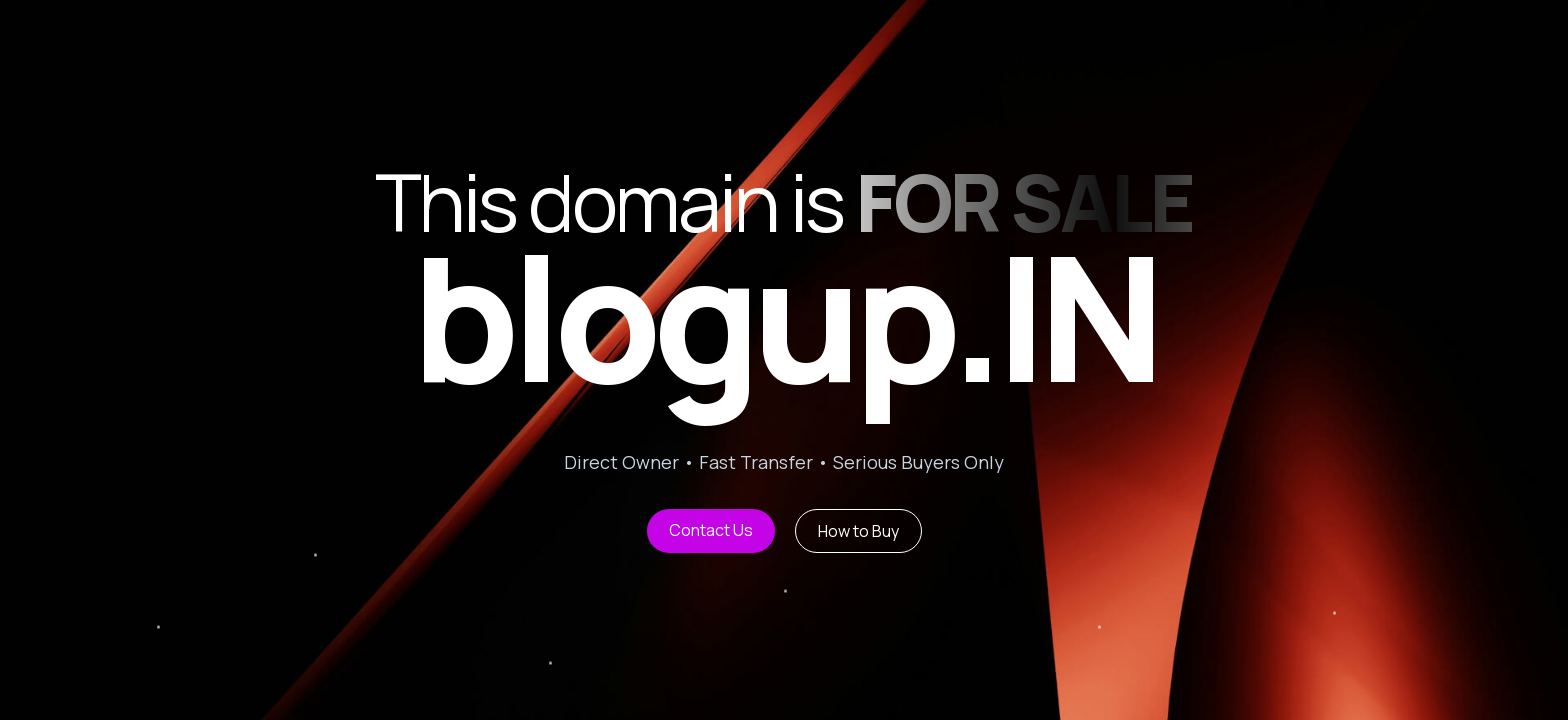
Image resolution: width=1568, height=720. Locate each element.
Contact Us (711, 530)
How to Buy (858, 531)
